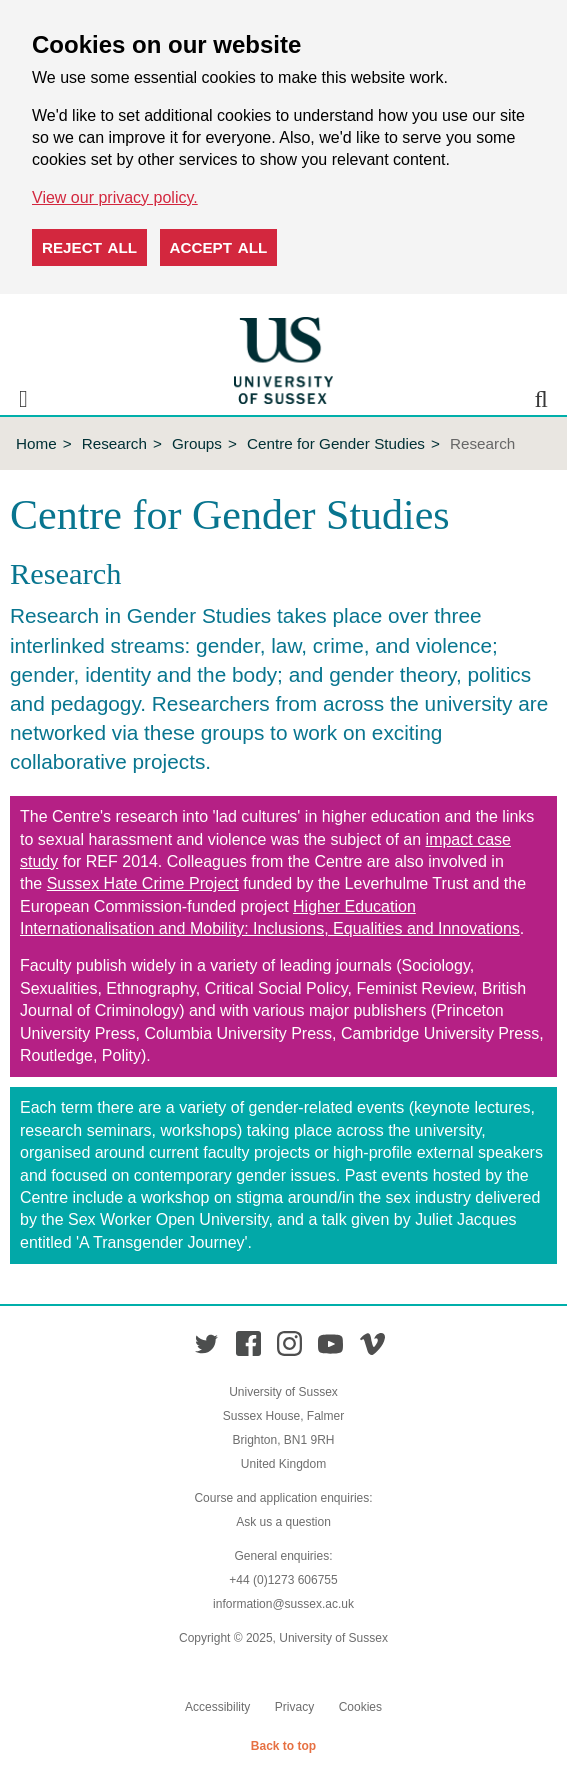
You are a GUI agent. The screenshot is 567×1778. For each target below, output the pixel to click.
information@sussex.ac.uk (283, 1604)
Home (36, 443)
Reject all (89, 247)
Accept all (219, 247)
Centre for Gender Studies (336, 443)
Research (114, 443)
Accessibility (217, 1707)
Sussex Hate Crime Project (143, 883)
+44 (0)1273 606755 (283, 1580)
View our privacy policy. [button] (115, 197)
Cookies (360, 1707)
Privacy (294, 1707)
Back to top (283, 1746)
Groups (197, 443)
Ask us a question (283, 1522)
